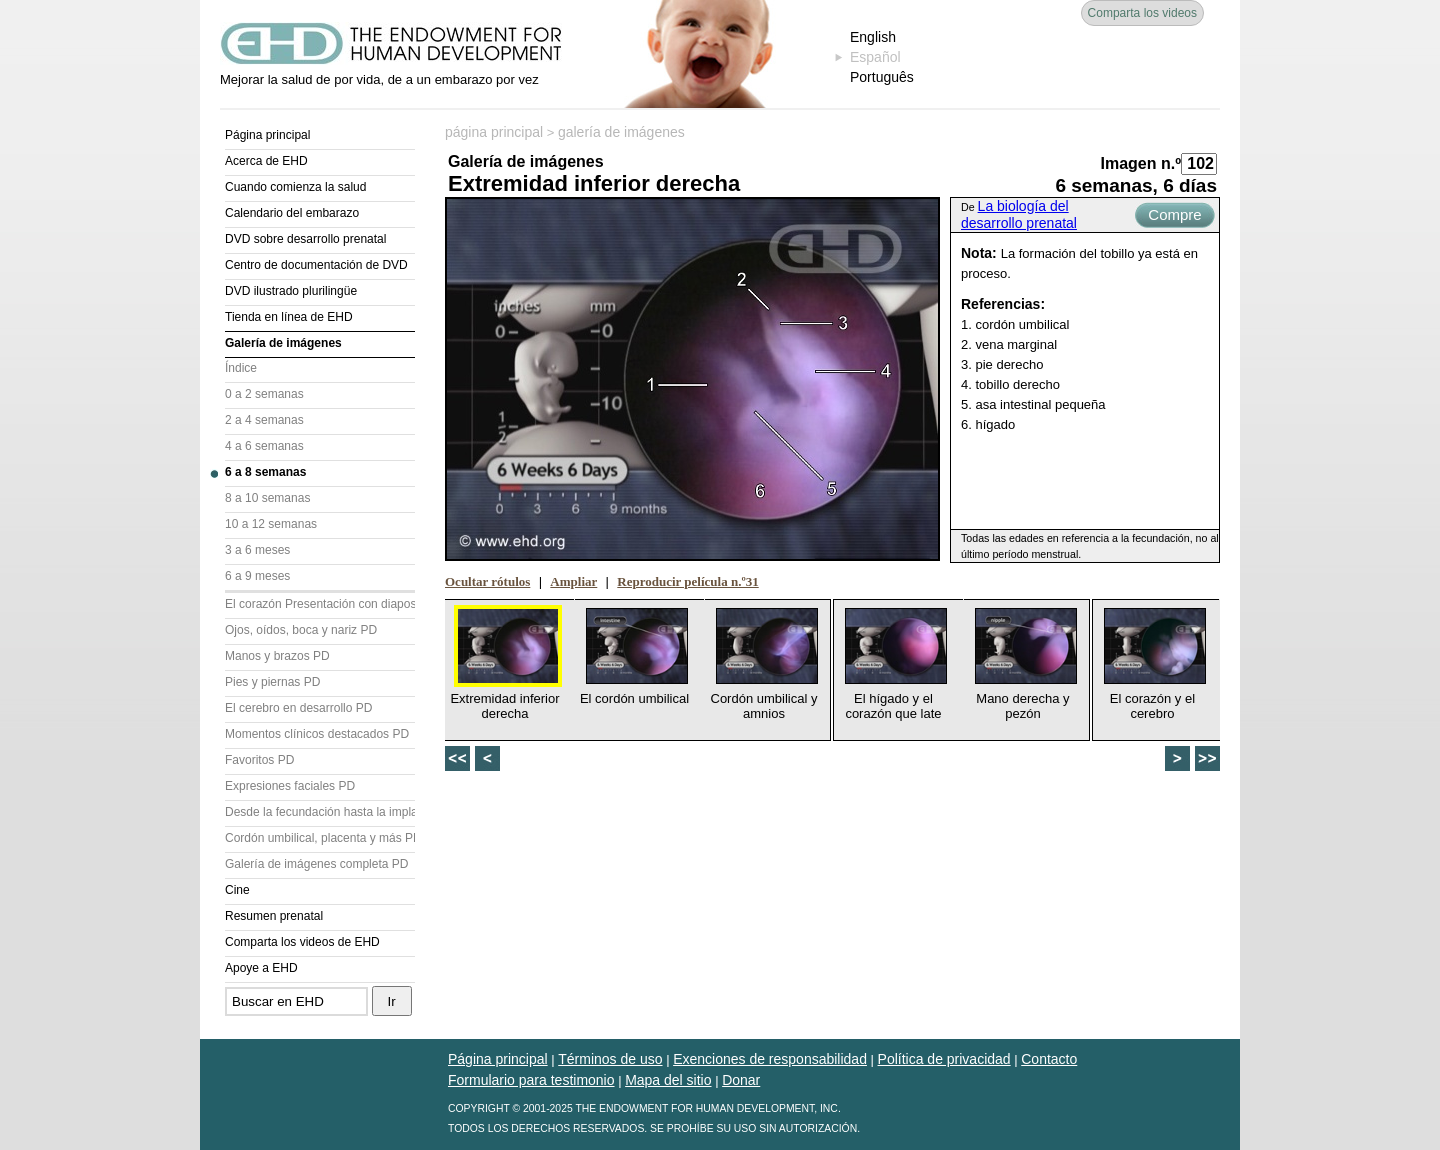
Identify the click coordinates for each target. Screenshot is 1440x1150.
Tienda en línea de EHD (289, 317)
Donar (741, 1080)
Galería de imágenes (283, 343)
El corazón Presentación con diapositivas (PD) (320, 604)
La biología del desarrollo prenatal (1019, 214)
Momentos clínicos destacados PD (317, 734)
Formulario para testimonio (531, 1080)
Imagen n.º (1140, 163)
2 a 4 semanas (264, 420)
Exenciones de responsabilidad (770, 1059)
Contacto (1049, 1059)
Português (882, 77)
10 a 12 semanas (271, 524)
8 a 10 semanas (267, 498)
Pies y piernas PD (272, 682)
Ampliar (573, 581)
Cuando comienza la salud (295, 187)
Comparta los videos (1142, 13)
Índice (241, 368)
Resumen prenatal (274, 916)
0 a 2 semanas (264, 394)
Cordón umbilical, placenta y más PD (320, 838)
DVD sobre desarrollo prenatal (305, 239)
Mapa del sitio (668, 1080)
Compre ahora (1174, 217)
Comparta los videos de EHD (302, 942)
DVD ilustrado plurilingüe (291, 291)
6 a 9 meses (257, 576)
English (873, 37)
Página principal (267, 135)
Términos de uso (610, 1059)
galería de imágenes (621, 132)
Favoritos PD (259, 760)
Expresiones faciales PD (290, 786)
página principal (494, 132)
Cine (237, 890)
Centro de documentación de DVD (316, 265)
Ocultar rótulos (487, 581)
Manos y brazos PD (277, 656)
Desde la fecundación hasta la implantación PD (320, 812)
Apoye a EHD (261, 968)
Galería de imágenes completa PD (316, 864)
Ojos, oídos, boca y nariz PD (301, 630)
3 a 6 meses (257, 550)
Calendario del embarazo (292, 213)
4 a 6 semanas (264, 446)
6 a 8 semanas (265, 472)
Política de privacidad (944, 1059)
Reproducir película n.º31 (687, 581)
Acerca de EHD (266, 161)
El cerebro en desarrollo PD (298, 708)
